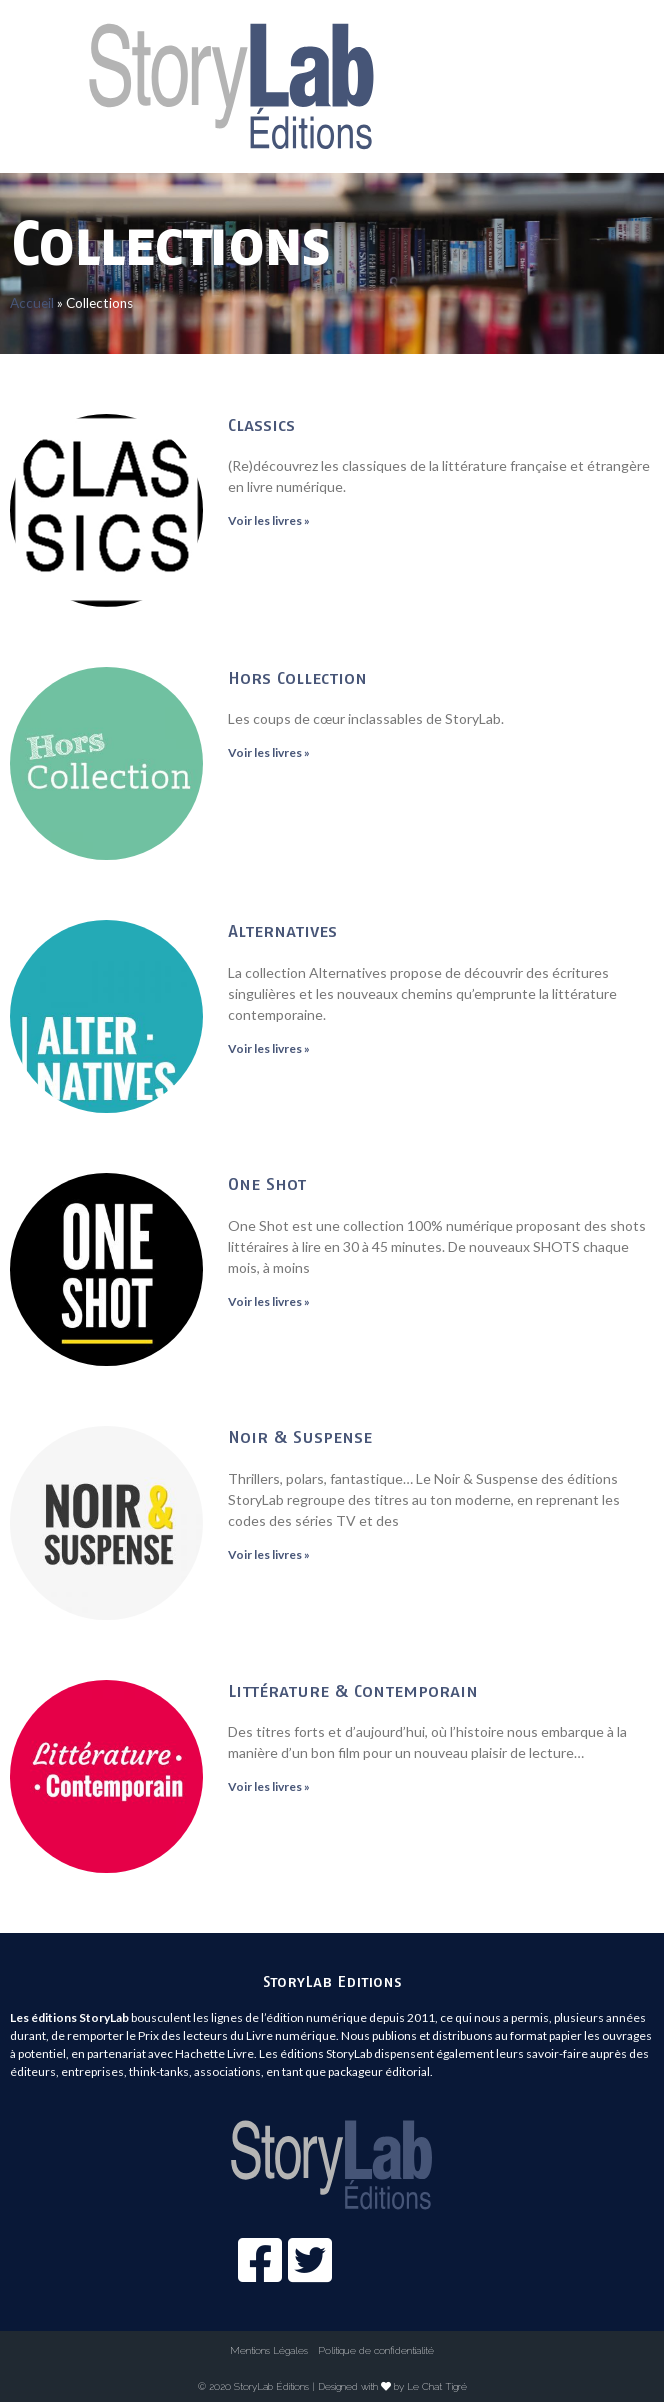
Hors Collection (297, 677)
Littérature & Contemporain (353, 1690)
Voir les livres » (269, 520)
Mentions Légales (269, 2350)
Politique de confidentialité (376, 2350)
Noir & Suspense (300, 1436)
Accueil (32, 303)
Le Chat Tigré (437, 2386)
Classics (261, 424)
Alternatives (282, 930)
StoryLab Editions (332, 1981)
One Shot (267, 1183)
